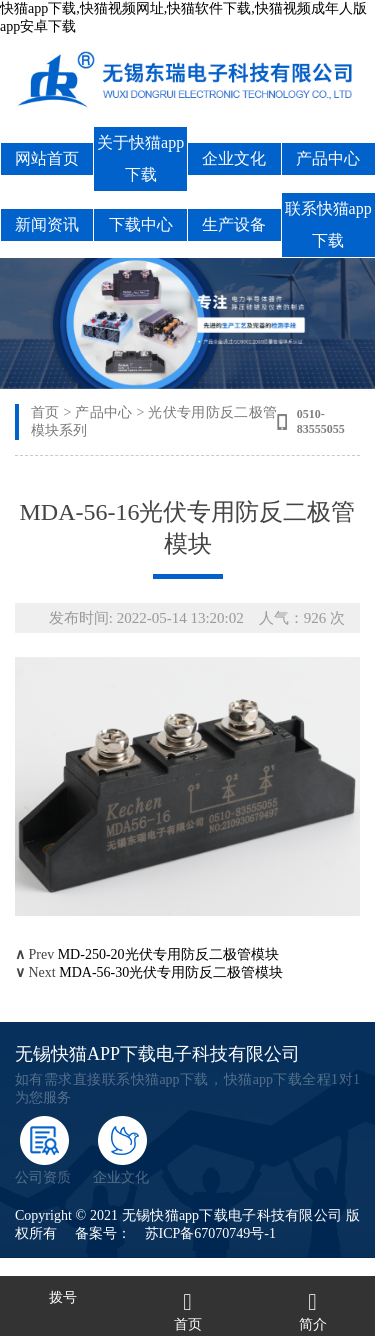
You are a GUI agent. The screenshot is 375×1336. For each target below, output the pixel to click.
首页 (45, 412)
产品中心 (328, 158)
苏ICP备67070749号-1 (210, 1233)
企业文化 (234, 158)
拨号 (63, 1297)
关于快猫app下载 (140, 158)
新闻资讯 (47, 224)
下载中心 (141, 224)
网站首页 (47, 158)
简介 (313, 1324)
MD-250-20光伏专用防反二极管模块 (168, 954)
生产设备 (234, 224)
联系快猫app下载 (328, 224)
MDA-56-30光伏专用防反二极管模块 (171, 972)
